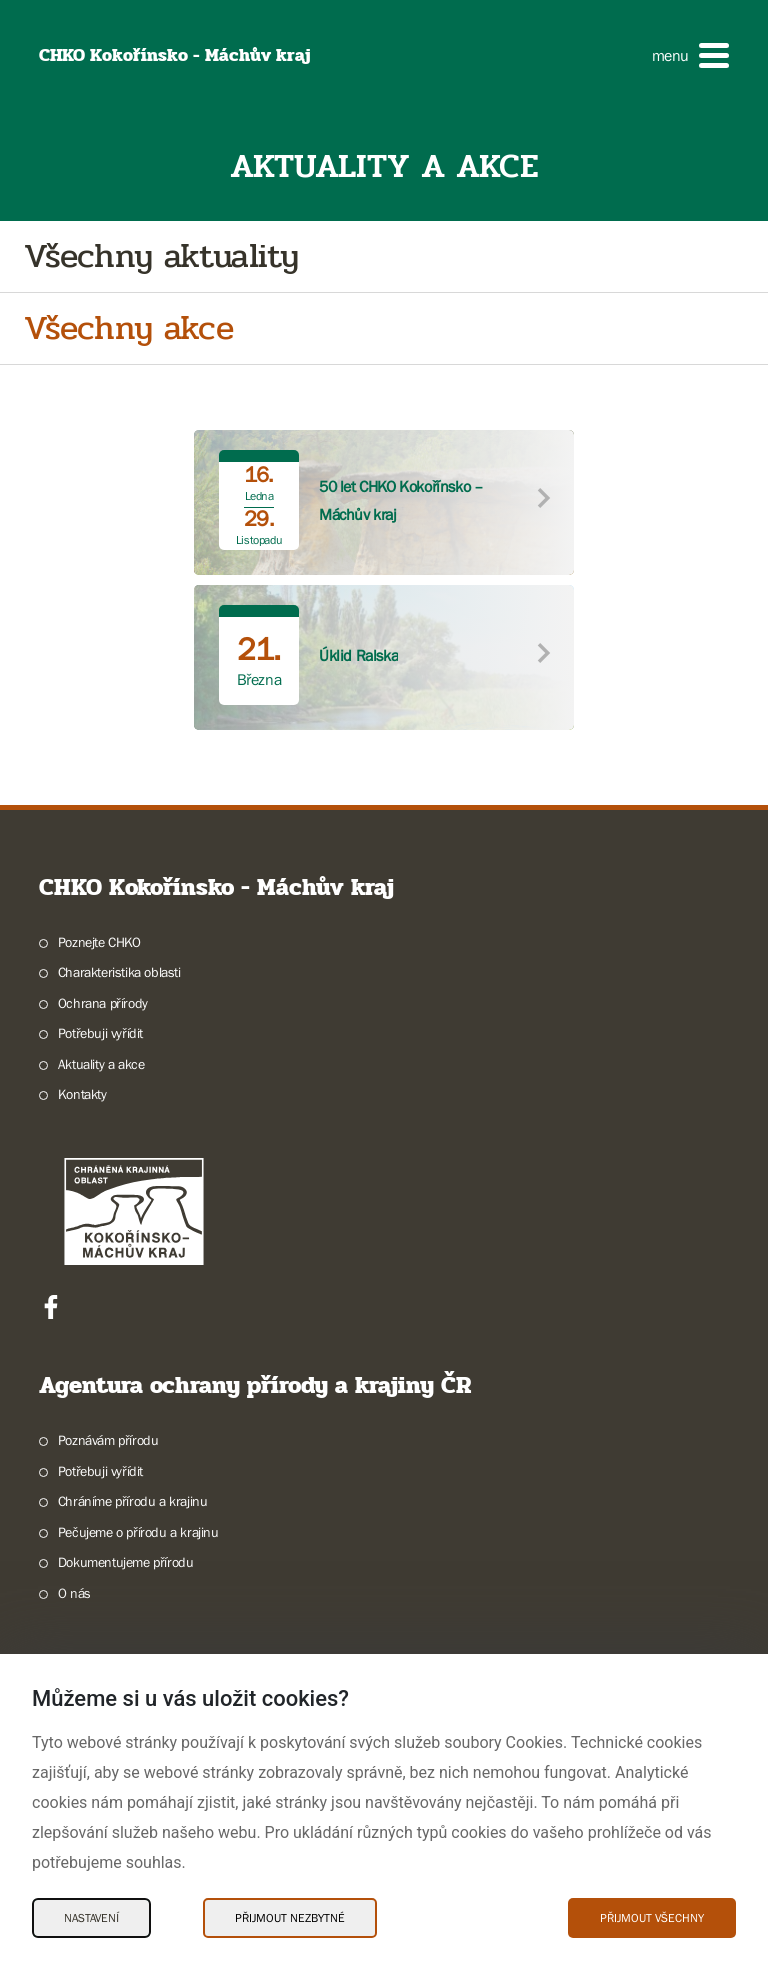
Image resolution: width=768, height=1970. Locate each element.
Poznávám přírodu (108, 1440)
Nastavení (91, 1918)
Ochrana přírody (103, 1003)
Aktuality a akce (101, 1064)
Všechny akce (128, 328)
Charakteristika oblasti (119, 972)
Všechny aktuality (161, 256)
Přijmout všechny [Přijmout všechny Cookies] (652, 1918)
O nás (74, 1593)
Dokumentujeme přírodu (126, 1562)
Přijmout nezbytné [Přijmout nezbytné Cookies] (290, 1918)
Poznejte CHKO (99, 942)
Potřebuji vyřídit (100, 1033)
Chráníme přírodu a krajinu (133, 1501)
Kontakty (82, 1094)
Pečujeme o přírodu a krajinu (138, 1532)
